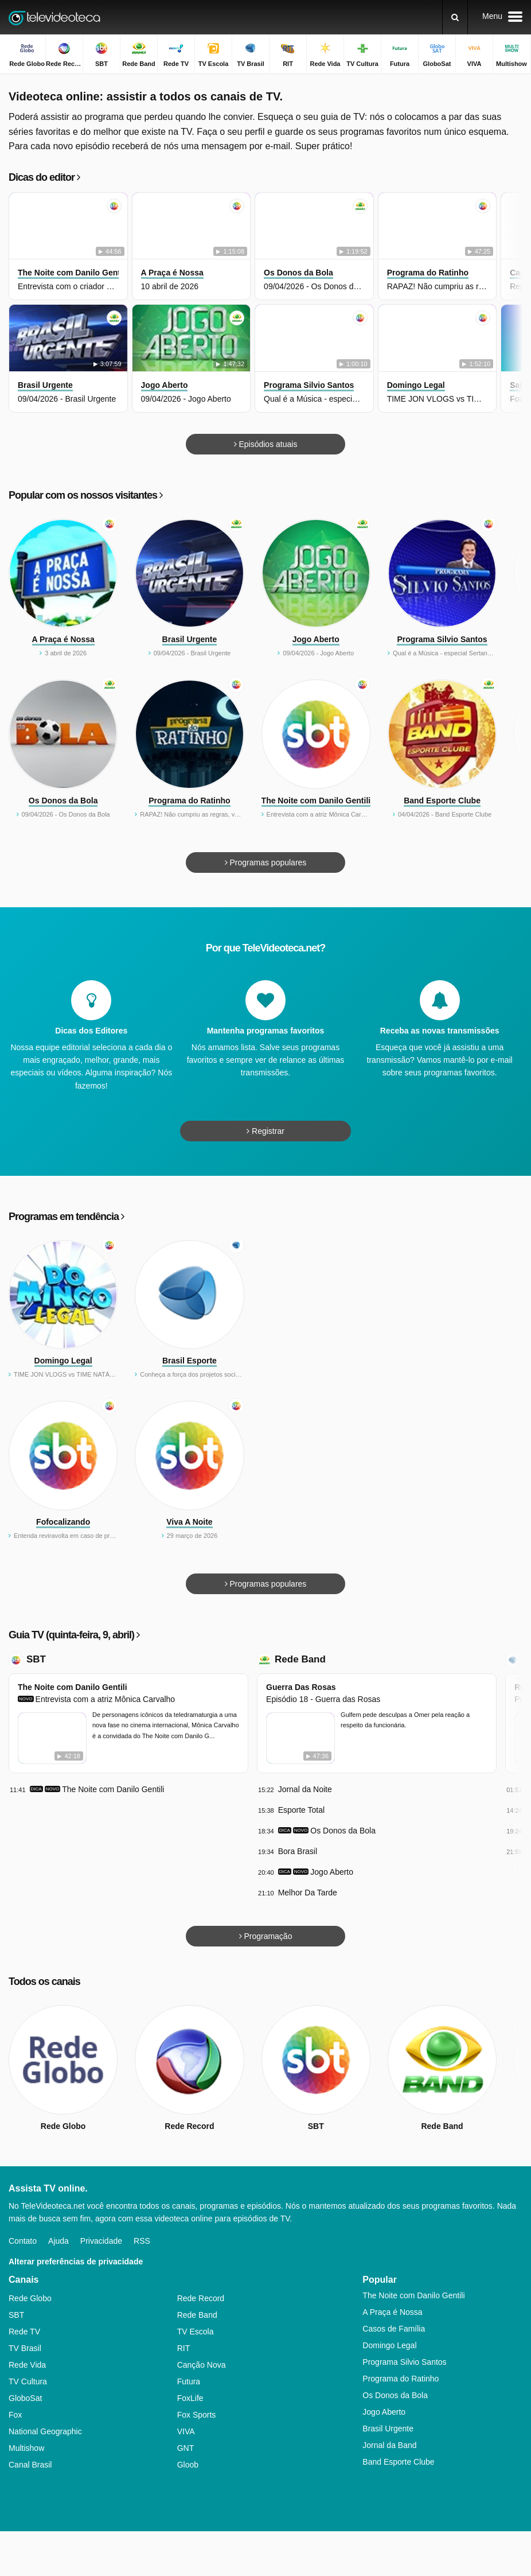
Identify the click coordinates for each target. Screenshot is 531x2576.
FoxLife (190, 2398)
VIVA (186, 2431)
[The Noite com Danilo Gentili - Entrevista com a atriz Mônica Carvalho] (52, 1738)
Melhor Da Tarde (307, 1892)
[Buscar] (455, 17)
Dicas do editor (44, 177)
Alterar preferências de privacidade (76, 2261)
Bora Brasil (297, 1851)
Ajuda (58, 2240)
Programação (265, 1936)
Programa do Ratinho (400, 2378)
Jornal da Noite (305, 1789)
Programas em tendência (66, 1216)
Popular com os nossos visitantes (85, 495)
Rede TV (24, 2331)
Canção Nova (201, 2364)
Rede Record (201, 2298)
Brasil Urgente (387, 2428)
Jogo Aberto (331, 1871)
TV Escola (195, 2331)
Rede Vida (27, 2364)
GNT (185, 2448)
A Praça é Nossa (392, 2312)
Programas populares (266, 862)
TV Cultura (28, 2381)
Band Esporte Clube (398, 2461)
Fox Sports (196, 2414)
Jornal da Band (389, 2445)
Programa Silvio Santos (404, 2362)
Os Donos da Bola (343, 1830)
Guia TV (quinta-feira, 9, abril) (74, 1635)
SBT (36, 1659)
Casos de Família (393, 2328)
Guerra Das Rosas (300, 1687)
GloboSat (25, 2398)
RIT (183, 2348)
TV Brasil (25, 2348)
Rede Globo (30, 2298)
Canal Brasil (30, 2464)
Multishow (26, 2448)
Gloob (187, 2464)
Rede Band (300, 1659)
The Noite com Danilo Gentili (72, 1687)
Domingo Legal (389, 2345)
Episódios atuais (266, 444)
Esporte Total (301, 1810)
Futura (188, 2381)
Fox (15, 2414)
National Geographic (45, 2431)
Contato (23, 2240)
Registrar (265, 1131)
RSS (142, 2240)
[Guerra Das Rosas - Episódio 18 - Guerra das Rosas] (300, 1738)
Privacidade (101, 2240)
